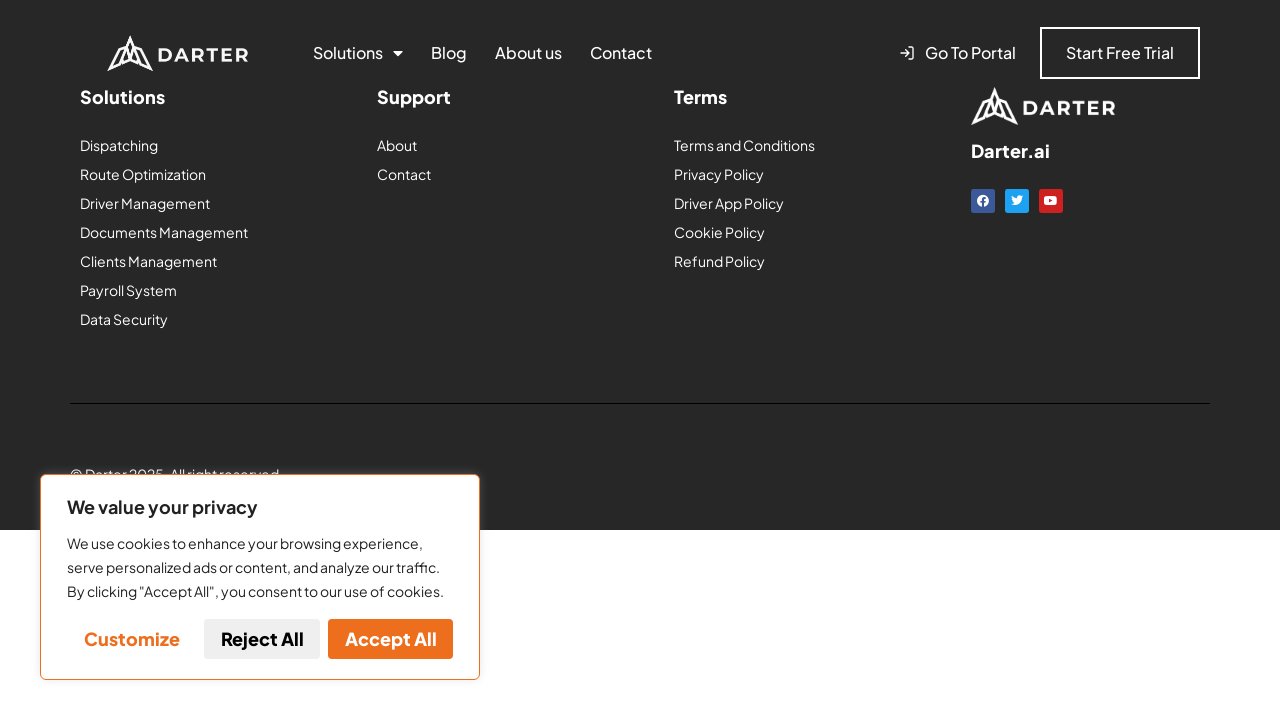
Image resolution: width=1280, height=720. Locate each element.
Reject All (262, 638)
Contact (621, 52)
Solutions (358, 53)
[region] (260, 577)
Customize (132, 638)
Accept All (391, 638)
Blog (449, 52)
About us (528, 52)
